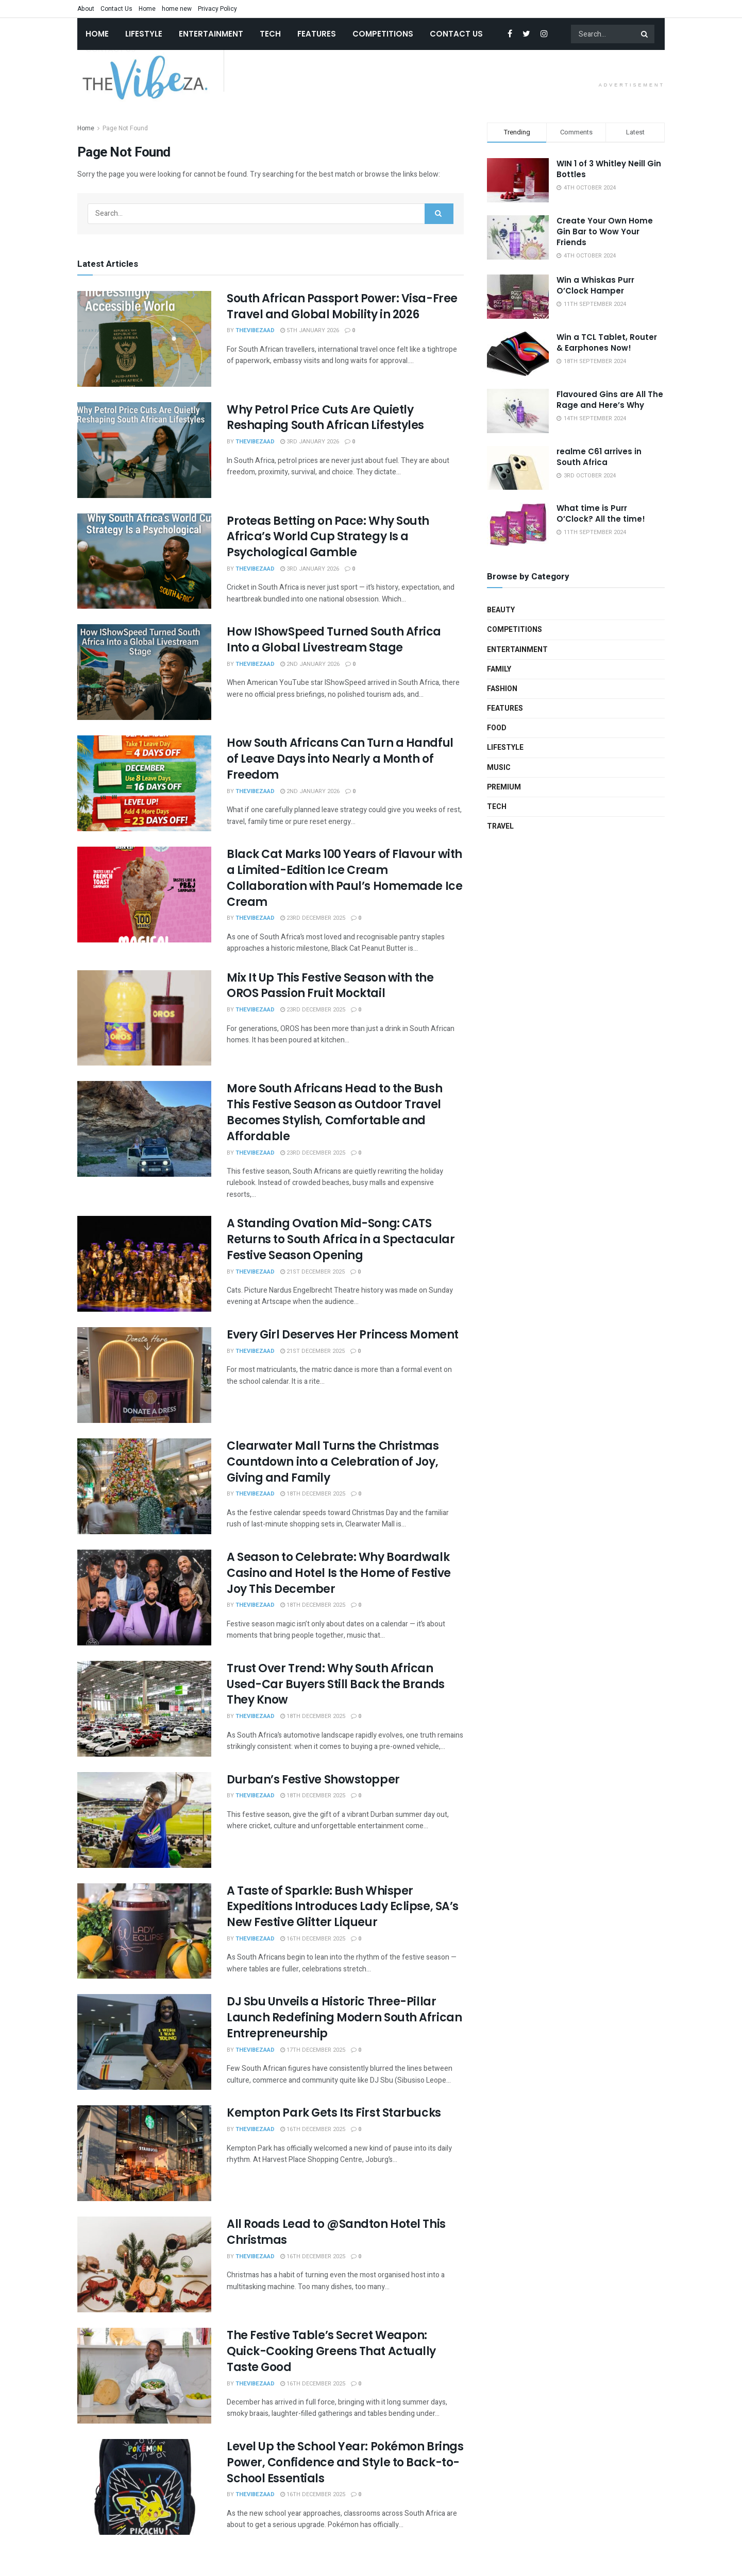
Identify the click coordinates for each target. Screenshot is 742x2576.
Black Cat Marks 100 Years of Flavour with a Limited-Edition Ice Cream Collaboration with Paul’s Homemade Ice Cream (344, 877)
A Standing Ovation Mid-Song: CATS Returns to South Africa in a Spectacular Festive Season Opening (340, 1239)
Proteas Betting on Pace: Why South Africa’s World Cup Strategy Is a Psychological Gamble (328, 537)
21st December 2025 (312, 1271)
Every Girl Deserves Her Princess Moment (343, 1335)
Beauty (501, 610)
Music (499, 767)
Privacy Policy (217, 8)
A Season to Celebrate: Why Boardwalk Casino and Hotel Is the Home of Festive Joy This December (339, 1573)
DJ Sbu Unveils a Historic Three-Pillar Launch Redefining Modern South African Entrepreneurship (344, 2017)
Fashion (502, 688)
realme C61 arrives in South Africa (599, 457)
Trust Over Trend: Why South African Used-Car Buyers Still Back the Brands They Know (336, 1684)
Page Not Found (125, 128)
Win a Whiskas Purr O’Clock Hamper (595, 285)
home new (177, 8)
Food (497, 728)
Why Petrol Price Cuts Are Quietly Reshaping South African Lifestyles (325, 418)
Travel (500, 826)
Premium (504, 787)
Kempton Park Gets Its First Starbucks (334, 2113)
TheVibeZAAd (255, 330)
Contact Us (116, 8)
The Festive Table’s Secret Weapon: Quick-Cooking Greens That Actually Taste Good (331, 2351)
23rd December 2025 (312, 918)
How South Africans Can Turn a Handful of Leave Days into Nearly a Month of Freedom (340, 759)
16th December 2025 (312, 1938)
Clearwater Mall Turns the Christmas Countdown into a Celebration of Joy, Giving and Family (333, 1462)
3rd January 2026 (309, 441)
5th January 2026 (309, 330)
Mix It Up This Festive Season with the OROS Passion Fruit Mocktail (330, 986)
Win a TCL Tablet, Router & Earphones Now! (606, 342)
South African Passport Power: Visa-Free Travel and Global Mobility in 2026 (342, 306)
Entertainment (211, 33)
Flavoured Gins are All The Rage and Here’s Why (609, 399)
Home (147, 8)
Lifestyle (143, 33)
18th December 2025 (312, 1493)
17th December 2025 (312, 2050)
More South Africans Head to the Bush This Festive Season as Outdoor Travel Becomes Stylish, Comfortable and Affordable (334, 1112)
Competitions (382, 33)
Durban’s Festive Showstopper (313, 1780)
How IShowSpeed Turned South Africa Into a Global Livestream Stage (334, 640)
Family (499, 669)
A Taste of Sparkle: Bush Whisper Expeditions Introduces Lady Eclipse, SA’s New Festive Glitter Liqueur (343, 1907)
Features (316, 33)
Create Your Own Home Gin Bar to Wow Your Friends (604, 231)
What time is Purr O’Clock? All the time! (600, 513)
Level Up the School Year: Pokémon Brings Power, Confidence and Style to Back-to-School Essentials (345, 2462)
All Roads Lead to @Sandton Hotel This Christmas (336, 2232)
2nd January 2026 (310, 664)
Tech (270, 33)
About (85, 8)
